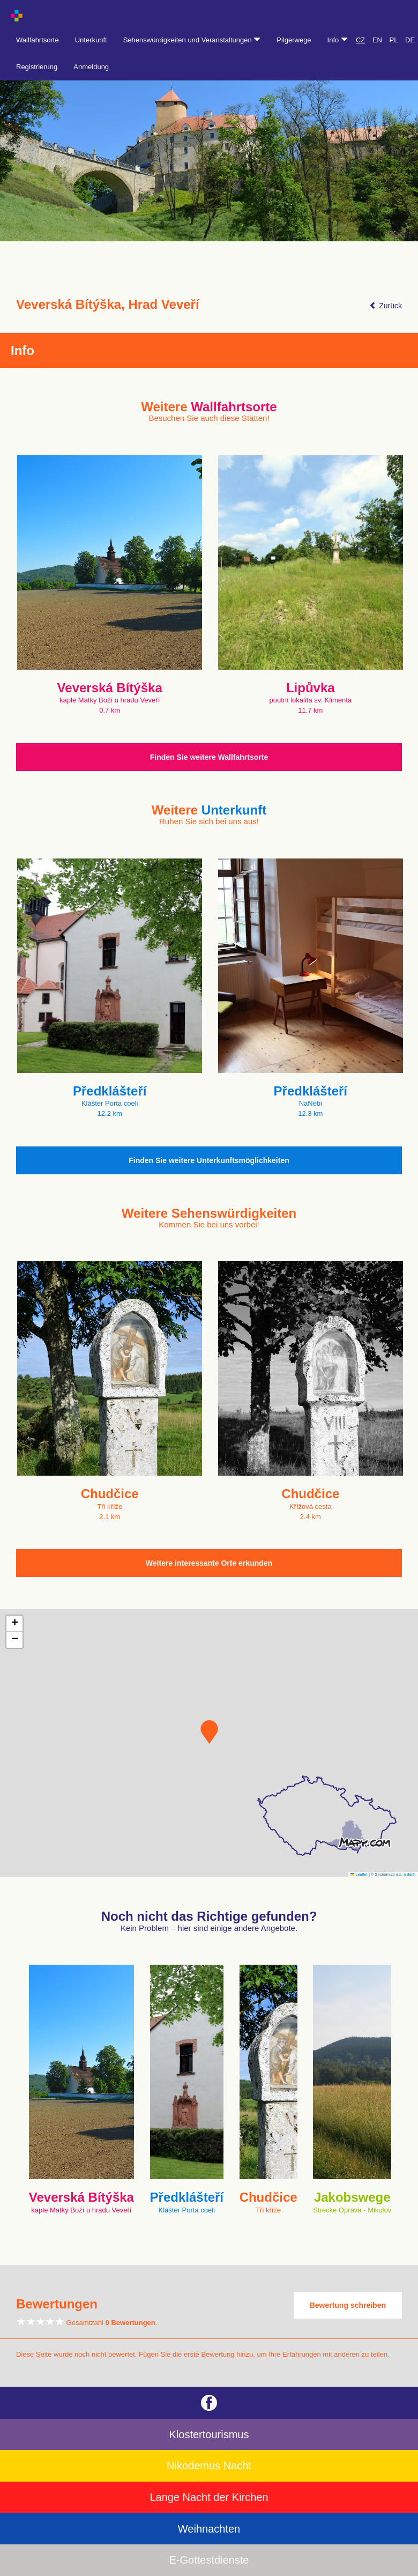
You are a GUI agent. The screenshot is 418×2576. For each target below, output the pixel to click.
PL (394, 40)
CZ (360, 40)
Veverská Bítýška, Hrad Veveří (107, 305)
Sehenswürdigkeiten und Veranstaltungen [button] (192, 40)
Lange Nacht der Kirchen (209, 2497)
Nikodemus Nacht (209, 2465)
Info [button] (337, 40)
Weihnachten (209, 2529)
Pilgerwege (294, 40)
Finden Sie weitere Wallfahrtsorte (209, 757)
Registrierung (36, 67)
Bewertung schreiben (348, 2305)
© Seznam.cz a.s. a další (393, 1874)
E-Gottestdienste (209, 2560)
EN (377, 40)
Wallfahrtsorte (37, 40)
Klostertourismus (209, 2434)
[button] (209, 1732)
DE (410, 40)
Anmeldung (91, 67)
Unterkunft (91, 40)
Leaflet (359, 1874)
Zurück (385, 305)
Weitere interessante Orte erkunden (209, 1563)
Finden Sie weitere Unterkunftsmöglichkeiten (209, 1160)
